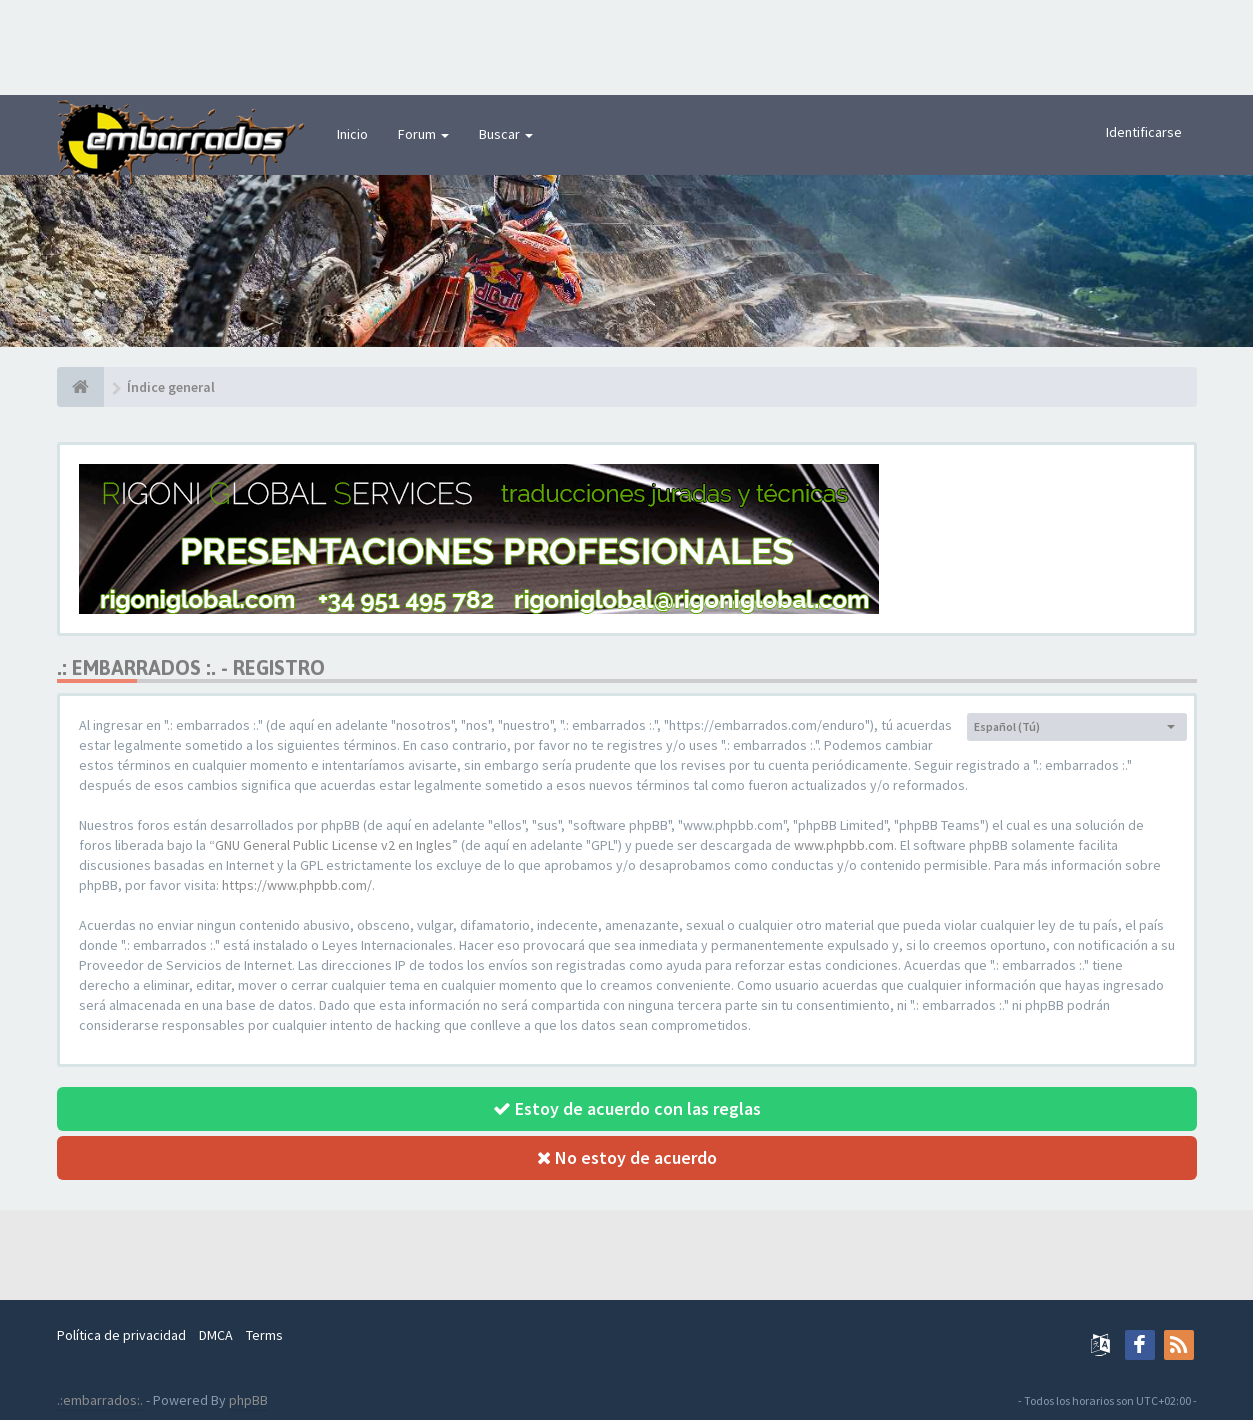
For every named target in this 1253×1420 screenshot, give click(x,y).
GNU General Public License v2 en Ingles (333, 845)
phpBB (248, 1400)
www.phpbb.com (844, 845)
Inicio (352, 134)
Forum (423, 134)
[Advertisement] (627, 45)
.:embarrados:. (100, 1400)
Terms (264, 1335)
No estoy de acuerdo (627, 1157)
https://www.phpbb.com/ (297, 885)
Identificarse (1144, 132)
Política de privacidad (121, 1335)
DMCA (216, 1335)
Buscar (506, 134)
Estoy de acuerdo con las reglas (627, 1108)
